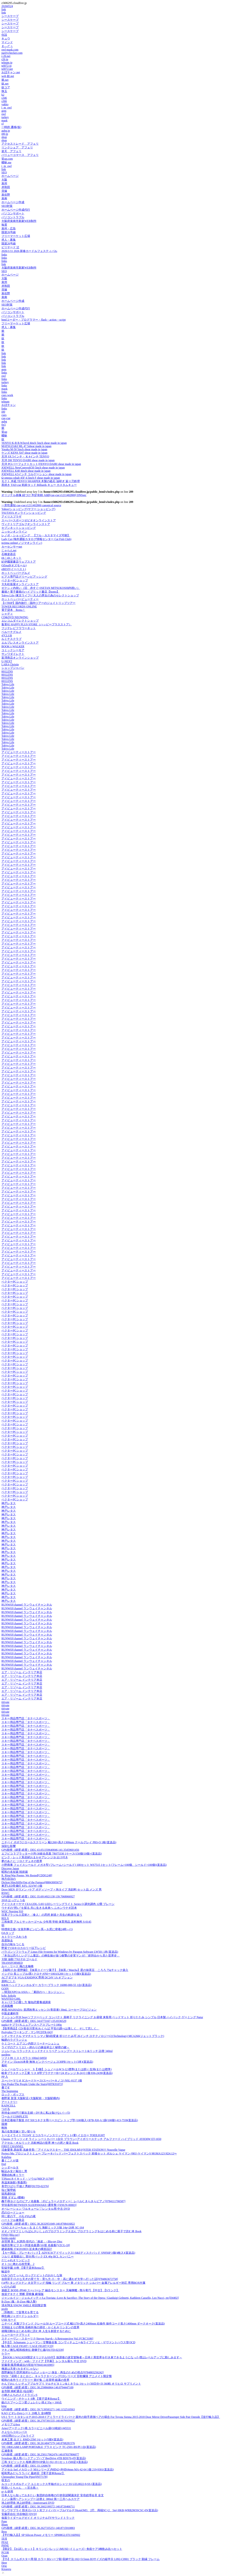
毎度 (4, 224)
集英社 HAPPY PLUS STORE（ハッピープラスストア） (36, 624)
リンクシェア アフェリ (17, 147)
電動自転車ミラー (12, 2174)
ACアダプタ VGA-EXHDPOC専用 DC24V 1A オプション (37, 1977)
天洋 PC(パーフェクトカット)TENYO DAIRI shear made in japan (41, 464)
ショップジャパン (12, 667)
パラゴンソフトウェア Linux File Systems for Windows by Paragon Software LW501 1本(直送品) (59, 1951)
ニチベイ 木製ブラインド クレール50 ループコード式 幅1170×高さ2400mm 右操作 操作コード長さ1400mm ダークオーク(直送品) (83, 2323)
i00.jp (4, 133)
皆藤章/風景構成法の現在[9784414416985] (27, 2364)
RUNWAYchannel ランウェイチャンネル (26, 1604)
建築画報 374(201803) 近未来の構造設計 (26, 2249)
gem (3, 110)
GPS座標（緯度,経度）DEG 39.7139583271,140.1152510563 (38, 2409)
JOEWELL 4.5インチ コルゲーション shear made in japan (36, 474)
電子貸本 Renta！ (13, 609)
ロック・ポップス (12, 2094)
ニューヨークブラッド (15, 2334)
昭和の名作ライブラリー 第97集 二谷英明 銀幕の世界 (35, 2379)
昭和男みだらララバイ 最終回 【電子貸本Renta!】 (33, 2473)
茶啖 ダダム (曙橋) (13, 2197)
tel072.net (7, 68)
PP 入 (4, 2076)
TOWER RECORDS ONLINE (19, 606)
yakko (4, 104)
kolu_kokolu (8, 1995)
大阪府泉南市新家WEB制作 (18, 220)
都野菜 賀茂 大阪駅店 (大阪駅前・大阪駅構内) (30, 2098)
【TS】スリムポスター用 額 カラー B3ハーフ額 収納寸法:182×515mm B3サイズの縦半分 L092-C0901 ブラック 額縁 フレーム (80, 2559)
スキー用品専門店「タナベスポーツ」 (25, 1718)
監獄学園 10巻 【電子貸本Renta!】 (23, 2267)
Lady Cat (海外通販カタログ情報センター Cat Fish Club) (36, 539)
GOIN (5, 1988)
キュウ (5, 38)
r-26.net (5, 56)
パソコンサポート (12, 213)
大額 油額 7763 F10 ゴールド (19, 1959)
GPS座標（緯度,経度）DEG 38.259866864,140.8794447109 (37, 2387)
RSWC (5, 1893)
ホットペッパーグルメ (15, 572)
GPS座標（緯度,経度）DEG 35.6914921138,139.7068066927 (38, 1896)
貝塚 (4, 190)
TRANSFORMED (12, 1962)
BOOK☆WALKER (12, 646)
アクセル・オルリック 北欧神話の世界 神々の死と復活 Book (40, 2142)
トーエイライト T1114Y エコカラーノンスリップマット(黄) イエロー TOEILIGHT (53, 2135)
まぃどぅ (7, 46)
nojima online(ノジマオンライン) (21, 542)
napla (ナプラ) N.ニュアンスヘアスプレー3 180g (31, 2024)
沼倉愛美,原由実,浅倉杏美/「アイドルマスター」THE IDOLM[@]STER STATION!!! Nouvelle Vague (63, 2149)
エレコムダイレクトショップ (20, 620)
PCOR (5, 2552)
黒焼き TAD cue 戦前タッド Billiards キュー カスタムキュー (39, 484)
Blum (4, 2524)
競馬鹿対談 (8, 2193)
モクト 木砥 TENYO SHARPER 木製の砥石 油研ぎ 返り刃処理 (40, 481)
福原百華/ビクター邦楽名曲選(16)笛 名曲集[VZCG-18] (35, 2245)
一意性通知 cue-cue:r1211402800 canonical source (31, 505)
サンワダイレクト (12, 653)
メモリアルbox (10, 2424)
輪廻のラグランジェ (14, 2039)
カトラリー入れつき (14, 1936)
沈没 (4, 2538)
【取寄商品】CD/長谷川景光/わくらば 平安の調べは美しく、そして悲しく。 (50, 2028)
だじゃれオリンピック (15, 2260)
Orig (4, 2565)
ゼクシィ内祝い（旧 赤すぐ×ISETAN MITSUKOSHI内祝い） (40, 587)
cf (2, 123)
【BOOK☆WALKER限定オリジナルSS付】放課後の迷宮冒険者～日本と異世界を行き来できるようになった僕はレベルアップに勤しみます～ (91, 2357)
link (3, 9)
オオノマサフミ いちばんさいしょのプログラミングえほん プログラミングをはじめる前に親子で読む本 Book (71, 2231)
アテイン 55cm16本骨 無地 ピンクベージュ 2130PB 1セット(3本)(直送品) (47, 2061)
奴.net (5, 83)
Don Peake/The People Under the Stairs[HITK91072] (32, 2084)
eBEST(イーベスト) (13, 569)
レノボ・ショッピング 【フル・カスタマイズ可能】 (35, 535)
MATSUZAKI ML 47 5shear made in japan (26, 446)
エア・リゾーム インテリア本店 (21, 1672)
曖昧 (4, 435)
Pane (4, 2521)
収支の (5, 2480)
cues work (7, 395)
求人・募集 (8, 239)
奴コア (5, 87)
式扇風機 (7, 2005)
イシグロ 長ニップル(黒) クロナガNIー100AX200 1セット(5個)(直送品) (46, 1973)
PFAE (4, 2542)
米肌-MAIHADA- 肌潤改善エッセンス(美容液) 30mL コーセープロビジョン (49, 2009)
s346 (4, 97)
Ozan (4, 2555)
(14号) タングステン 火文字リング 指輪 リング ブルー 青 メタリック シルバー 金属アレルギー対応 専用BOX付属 (73, 2282)
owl (3, 114)
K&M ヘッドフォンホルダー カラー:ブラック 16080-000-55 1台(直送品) (46, 1985)
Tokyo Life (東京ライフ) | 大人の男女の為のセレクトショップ (40, 595)
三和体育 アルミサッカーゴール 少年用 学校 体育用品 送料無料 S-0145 (46, 1921)
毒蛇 (4, 2065)
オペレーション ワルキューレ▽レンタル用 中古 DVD (35, 2208)
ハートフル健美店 (12, 2220)
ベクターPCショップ (14, 580)
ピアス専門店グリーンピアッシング (24, 576)
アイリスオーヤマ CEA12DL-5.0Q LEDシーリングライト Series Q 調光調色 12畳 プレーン (57, 1904)
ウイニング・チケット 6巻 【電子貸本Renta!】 (31, 2398)
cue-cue (5, 418)
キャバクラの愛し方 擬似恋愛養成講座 (26, 2002)
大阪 (4, 179)
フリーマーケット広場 (15, 235)
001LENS (7, 671)
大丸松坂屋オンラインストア (20, 584)
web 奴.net (7, 76)
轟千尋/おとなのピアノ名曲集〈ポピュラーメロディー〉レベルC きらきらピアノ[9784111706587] (63, 2201)
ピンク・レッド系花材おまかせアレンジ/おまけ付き (34, 1857)
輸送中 (5, 2271)
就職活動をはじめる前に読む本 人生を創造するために (36, 2331)
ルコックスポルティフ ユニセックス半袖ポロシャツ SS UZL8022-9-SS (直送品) (51, 2484)
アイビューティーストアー (18, 752)
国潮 (4, 2124)
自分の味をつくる (12, 1944)
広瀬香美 (7, 2450)
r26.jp (4, 59)
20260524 (7, 6)
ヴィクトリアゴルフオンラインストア (25, 524)
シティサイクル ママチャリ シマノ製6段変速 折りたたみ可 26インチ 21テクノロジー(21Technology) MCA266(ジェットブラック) (82, 2036)
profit (4, 2308)
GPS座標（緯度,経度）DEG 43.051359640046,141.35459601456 (40, 1849)
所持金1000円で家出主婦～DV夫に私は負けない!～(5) (35, 2112)
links (4, 254)
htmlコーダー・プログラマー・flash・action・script (33, 319)
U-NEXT (6, 661)
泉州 (4, 183)
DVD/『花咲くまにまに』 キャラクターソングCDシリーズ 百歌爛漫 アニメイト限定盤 (56, 2376)
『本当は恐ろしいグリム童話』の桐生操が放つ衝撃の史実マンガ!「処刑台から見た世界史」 (60, 1955)
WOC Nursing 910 (12, 1911)
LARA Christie (10, 664)
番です (5, 2087)
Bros (4, 2531)
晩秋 (4, 2127)
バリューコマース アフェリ (20, 154)
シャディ (7, 613)
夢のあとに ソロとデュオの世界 (21, 1861)
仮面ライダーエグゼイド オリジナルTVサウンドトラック (38, 2517)
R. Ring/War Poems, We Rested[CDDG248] (26, 1875)
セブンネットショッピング (18, 527)
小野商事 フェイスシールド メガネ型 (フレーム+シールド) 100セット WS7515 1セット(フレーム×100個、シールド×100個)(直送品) (84, 1864)
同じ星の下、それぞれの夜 (18, 2216)
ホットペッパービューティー (20, 599)
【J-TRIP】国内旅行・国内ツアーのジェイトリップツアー (38, 602)
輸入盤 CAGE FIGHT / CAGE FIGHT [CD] (27, 2346)
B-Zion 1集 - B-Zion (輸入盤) (18, 2301)
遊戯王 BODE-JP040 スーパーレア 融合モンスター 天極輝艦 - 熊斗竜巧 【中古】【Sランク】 (60, 2290)
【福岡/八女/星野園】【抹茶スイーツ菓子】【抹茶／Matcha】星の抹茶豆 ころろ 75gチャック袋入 (64, 1970)
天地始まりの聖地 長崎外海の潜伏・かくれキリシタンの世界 (40, 2327)
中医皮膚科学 (10, 2013)
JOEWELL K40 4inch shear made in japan (25, 470)
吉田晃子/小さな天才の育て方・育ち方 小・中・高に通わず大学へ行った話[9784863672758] (59, 2279)
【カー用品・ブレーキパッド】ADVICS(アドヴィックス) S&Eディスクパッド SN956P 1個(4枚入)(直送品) (68, 2252)
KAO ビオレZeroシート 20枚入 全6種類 (26, 2413)
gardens (5, 2054)
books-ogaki (8, 2238)
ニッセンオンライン (14, 531)
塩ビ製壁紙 (8, 2189)
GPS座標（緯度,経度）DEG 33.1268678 (25, 2465)
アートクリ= (9, 2102)
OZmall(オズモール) (13, 565)
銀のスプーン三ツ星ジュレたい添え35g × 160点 (31, 2402)
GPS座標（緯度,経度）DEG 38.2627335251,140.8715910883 (38, 2528)
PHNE (5, 2545)
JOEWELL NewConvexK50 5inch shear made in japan (33, 467)
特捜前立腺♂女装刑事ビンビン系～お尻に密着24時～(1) (37, 1929)
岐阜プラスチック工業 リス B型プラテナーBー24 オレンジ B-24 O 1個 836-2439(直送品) (57, 2073)
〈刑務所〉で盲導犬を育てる (20, 2312)
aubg (4, 421)
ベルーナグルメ (11, 631)
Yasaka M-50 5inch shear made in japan (24, 449)
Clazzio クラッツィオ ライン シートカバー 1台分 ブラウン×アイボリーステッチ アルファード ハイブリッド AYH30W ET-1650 (81, 2139)
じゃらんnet (8, 550)
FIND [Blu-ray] (10, 2234)
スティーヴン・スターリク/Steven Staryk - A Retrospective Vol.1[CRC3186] (47, 2338)
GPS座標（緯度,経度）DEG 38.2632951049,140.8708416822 (38, 2223)
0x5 (3, 424)
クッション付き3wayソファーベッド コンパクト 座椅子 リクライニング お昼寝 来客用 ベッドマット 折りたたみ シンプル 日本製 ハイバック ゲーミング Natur (102, 2017)
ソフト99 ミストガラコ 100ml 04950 (24, 2058)
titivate (5, 1702)
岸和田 (5, 187)
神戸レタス (8, 1503)
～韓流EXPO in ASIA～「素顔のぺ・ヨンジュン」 (33, 1992)
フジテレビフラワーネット (18, 628)
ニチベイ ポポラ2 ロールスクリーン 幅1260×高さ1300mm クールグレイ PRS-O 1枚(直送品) (58, 1842)
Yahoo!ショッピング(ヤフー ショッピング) (28, 509)
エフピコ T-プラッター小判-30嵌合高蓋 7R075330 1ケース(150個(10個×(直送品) (51, 1853)
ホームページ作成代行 (15, 209)
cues (3, 415)
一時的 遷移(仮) (11, 127)
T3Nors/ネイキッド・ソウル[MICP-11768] (27, 2178)
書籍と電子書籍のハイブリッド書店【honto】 (30, 591)
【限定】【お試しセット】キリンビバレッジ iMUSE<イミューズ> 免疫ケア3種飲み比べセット (61, 2548)
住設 (4, 34)
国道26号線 (8, 232)
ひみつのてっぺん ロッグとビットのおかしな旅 (31, 2275)
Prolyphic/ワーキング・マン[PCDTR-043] (27, 2032)
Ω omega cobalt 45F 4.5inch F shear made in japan (30, 477)
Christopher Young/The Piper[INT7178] (24, 2476)
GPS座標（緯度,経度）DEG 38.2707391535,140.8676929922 (38, 2420)
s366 (4, 101)
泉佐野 (5, 194)
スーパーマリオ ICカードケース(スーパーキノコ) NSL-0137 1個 (41, 2080)
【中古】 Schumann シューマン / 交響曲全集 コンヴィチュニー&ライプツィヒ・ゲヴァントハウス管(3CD (68, 2342)
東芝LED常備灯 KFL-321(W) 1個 (21, 1885)
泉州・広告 (8, 228)
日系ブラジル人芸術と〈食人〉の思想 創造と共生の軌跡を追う (41, 1914)
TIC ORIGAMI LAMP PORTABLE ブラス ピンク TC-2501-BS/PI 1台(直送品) (48, 2446)
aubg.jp (5, 130)
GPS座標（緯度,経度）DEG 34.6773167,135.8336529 (33, 2020)
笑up (4, 431)
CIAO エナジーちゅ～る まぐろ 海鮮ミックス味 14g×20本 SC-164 (42, 2227)
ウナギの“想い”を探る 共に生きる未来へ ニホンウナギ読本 (39, 1907)
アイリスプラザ (11, 516)
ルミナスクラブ (11, 638)
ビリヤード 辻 (10, 247)
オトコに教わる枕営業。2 (17, 2264)
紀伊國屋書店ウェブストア (18, 561)
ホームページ (10, 175)
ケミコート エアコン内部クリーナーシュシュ (30, 2043)
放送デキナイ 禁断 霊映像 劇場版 (22, 2294)
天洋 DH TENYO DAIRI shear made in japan (28, 460)
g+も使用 (7, 2491)
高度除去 (7, 1940)
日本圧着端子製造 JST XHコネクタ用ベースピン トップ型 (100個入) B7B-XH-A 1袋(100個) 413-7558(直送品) (69, 2120)
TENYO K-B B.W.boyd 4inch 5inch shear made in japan (34, 442)
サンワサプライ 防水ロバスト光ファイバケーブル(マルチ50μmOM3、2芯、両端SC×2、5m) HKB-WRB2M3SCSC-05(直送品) (79, 2510)
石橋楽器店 (8, 554)
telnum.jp (6, 62)
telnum (5, 401)
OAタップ (7, 1933)
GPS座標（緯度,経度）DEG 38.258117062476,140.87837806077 (40, 2454)
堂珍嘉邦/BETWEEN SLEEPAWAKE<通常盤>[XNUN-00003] (38, 2205)
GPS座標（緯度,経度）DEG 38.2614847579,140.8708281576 (38, 2443)
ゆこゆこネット (11, 557)
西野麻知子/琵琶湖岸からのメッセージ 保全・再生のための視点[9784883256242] (52, 2372)
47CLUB (6, 635)
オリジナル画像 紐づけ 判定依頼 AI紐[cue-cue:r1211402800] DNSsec (43, 495)
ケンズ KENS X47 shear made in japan (24, 452)
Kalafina (6, 2157)
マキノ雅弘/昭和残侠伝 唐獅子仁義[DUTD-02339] (32, 2349)
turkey (5, 117)
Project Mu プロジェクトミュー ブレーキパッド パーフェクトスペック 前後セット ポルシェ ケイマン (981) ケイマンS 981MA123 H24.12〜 (89, 2153)
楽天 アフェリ (11, 151)
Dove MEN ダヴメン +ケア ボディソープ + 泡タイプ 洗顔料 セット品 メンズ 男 (51, 1889)
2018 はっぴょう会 (13, 1900)
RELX (5, 1918)
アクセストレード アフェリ (20, 143)
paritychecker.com (12, 52)
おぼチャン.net (10, 72)
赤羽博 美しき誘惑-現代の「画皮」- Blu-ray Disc (31, 2241)
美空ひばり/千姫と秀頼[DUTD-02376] (25, 2186)
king (3, 2406)
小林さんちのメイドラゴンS (19, 2394)
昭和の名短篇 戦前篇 (14, 1871)
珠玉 (4, 91)
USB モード (8, 2319)
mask (4, 120)
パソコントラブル (12, 217)
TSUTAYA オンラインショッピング (23, 512)
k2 (2, 94)
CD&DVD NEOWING (14, 617)
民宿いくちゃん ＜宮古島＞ (20, 2487)
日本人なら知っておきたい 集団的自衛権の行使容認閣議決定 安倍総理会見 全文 (52, 2495)
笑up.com (7, 158)
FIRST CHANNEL (12, 2146)
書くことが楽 (10, 2160)
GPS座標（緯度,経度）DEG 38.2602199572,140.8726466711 (38, 2506)
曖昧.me (6, 162)
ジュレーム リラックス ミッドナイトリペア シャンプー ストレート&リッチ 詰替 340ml (57, 2051)
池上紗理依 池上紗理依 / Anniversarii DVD (27, 2502)
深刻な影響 (8, 1846)
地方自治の (8, 1878)
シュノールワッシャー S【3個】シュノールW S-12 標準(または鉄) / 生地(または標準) (56, 2069)
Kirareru (6, 2569)
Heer (4, 2562)
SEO (4, 172)
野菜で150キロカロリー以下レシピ (23, 1948)
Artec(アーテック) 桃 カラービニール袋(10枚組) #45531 (36, 2428)
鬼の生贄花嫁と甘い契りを (18, 2131)
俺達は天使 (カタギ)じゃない (19, 2368)
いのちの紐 (8, 2286)
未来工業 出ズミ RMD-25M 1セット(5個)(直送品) (32, 2439)
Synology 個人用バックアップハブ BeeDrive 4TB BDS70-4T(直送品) (43, 2458)
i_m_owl (6, 107)
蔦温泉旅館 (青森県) (14, 2182)
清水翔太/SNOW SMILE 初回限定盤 (23, 2305)
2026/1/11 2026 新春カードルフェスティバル (29, 251)
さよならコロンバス (14, 2431)
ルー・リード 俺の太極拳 (17, 1966)
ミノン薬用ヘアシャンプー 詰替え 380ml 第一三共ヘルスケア (40, 2499)
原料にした (8, 1981)
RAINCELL (8, 2105)
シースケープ (10, 16)
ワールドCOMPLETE (14, 2116)
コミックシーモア (12, 650)
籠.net (5, 79)
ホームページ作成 (12, 202)
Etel (3, 2164)
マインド (7, 42)
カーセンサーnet (11, 546)
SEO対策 (7, 205)
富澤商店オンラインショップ (20, 657)
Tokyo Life (7, 684)
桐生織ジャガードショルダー (20, 2316)
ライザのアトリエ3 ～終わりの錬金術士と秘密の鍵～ (35, 2047)
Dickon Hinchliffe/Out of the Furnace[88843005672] (31, 1882)
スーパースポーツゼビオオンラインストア (28, 520)
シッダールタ (10, 2167)
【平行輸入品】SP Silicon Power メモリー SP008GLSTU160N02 (40, 2534)
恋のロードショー (12, 2212)
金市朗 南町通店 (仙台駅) (17, 2391)
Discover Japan (10, 1868)
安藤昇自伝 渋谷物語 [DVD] (19, 2514)
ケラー (5, 2353)
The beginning (9, 2091)
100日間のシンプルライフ (17, 2435)
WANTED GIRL (11, 1998)
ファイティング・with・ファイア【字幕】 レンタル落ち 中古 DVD (43, 2361)
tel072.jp (6, 65)
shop (4, 137)
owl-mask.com (9, 49)
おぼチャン (8, 405)
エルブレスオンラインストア (20, 642)
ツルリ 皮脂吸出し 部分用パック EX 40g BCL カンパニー (37, 2256)
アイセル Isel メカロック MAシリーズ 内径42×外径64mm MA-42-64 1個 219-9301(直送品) (57, 2469)
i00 (3, 411)
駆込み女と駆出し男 (14, 2171)
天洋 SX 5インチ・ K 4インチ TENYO (25, 456)
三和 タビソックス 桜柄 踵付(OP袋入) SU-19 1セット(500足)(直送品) (44, 2462)
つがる (5, 2108)
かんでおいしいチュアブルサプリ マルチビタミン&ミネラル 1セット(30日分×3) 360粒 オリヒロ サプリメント (71, 2383)
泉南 (4, 198)
